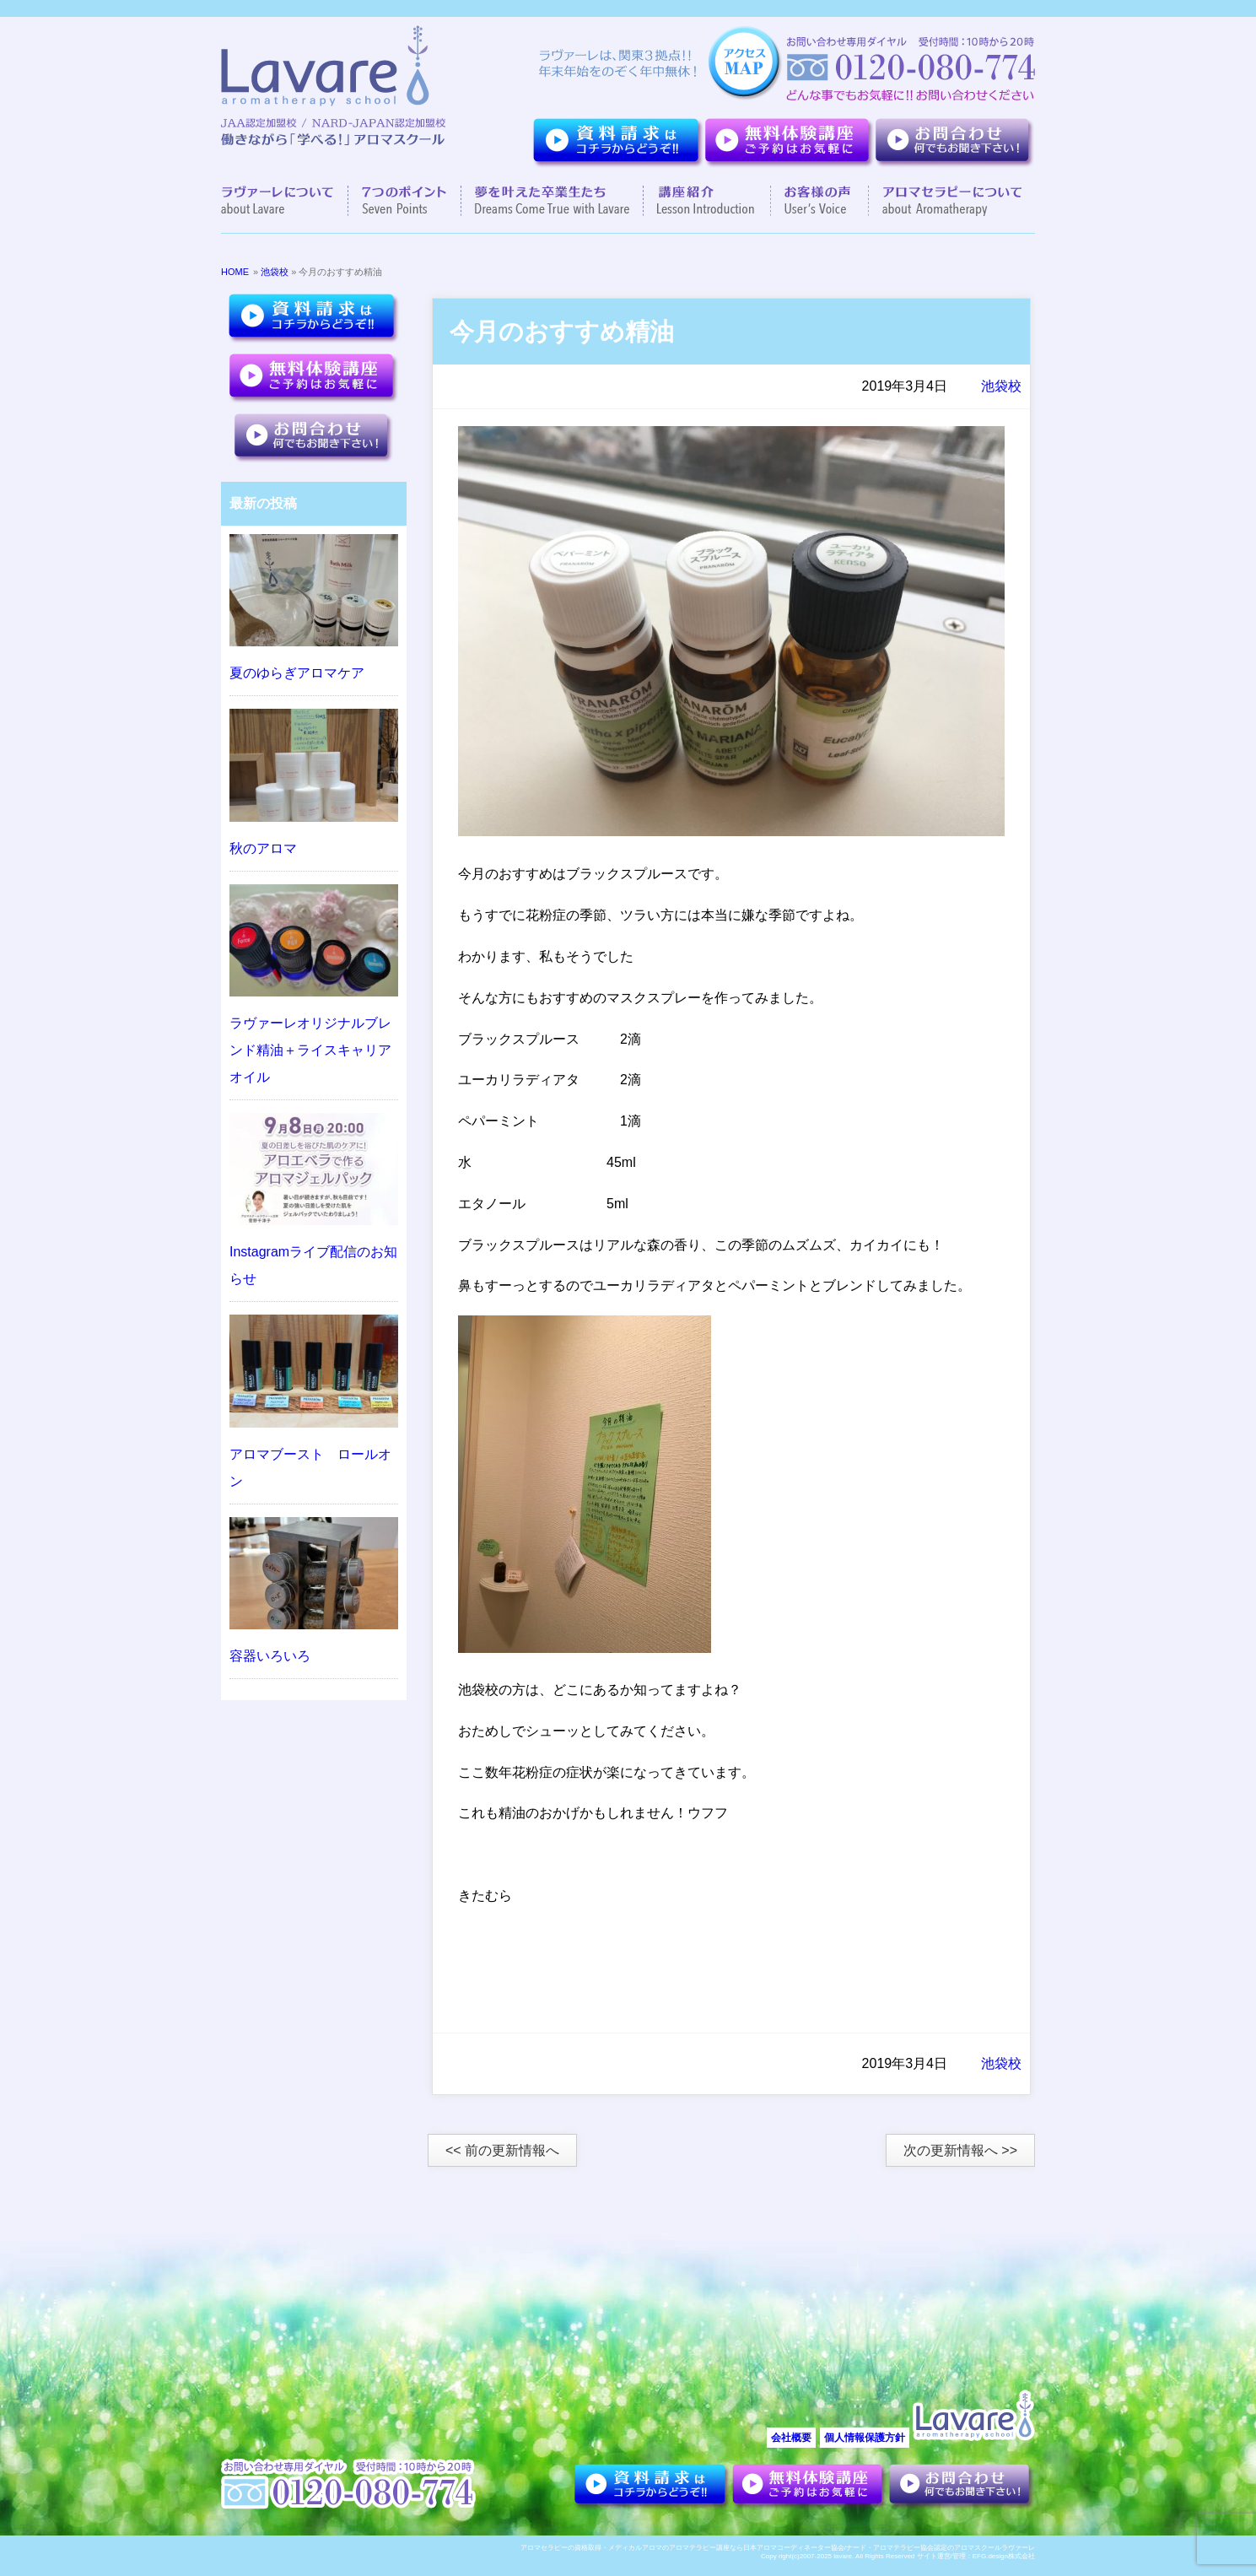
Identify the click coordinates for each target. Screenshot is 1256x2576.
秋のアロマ (263, 848)
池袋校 (274, 272)
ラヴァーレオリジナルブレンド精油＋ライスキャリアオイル (310, 1050)
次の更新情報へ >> (960, 2150)
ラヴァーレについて (284, 201)
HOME (235, 272)
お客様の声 (820, 201)
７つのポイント (404, 201)
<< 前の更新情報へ (502, 2150)
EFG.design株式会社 (1004, 2556)
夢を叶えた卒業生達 (552, 201)
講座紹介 (707, 201)
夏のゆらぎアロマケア (296, 673)
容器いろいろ (269, 1656)
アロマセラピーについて (945, 201)
